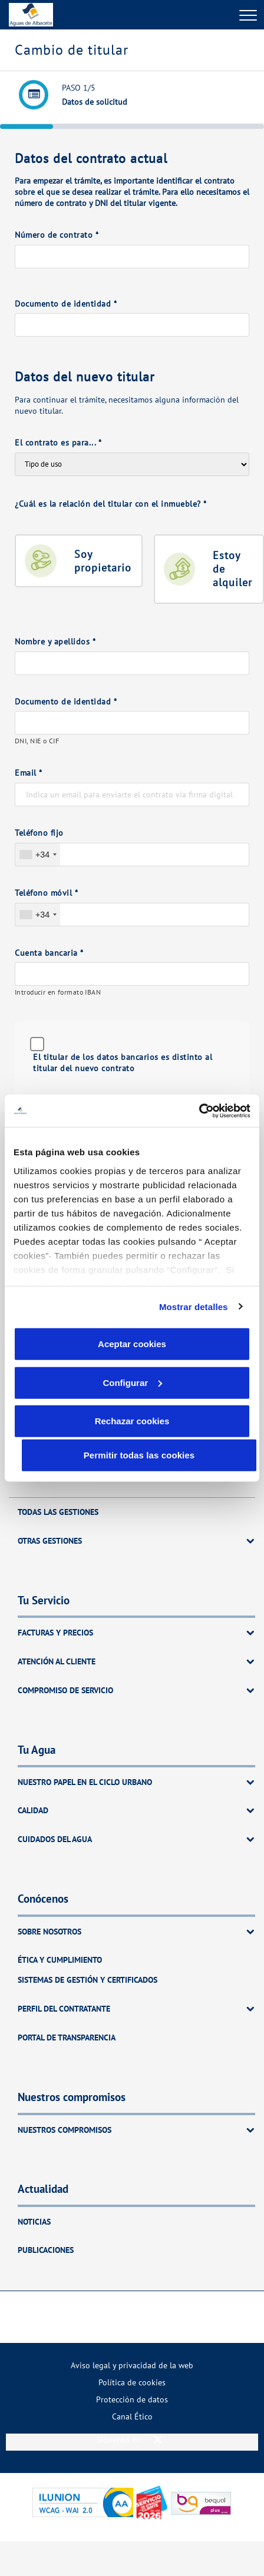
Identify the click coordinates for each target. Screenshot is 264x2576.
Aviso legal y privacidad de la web (132, 2365)
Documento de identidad (66, 303)
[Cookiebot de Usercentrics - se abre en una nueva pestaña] (198, 1110)
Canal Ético (132, 2416)
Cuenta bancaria (49, 952)
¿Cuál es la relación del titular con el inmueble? (111, 503)
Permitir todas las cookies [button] (139, 1455)
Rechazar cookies (132, 1421)
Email (28, 772)
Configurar (132, 1382)
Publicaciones (46, 2249)
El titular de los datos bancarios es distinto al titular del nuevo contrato (122, 1062)
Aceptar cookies (132, 1344)
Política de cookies (132, 2382)
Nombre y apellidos (55, 641)
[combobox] (37, 854)
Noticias (34, 2221)
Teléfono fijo (39, 832)
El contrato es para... (58, 442)
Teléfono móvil (46, 892)
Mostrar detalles (193, 1306)
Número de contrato (56, 234)
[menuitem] (132, 2365)
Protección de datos (132, 2399)
